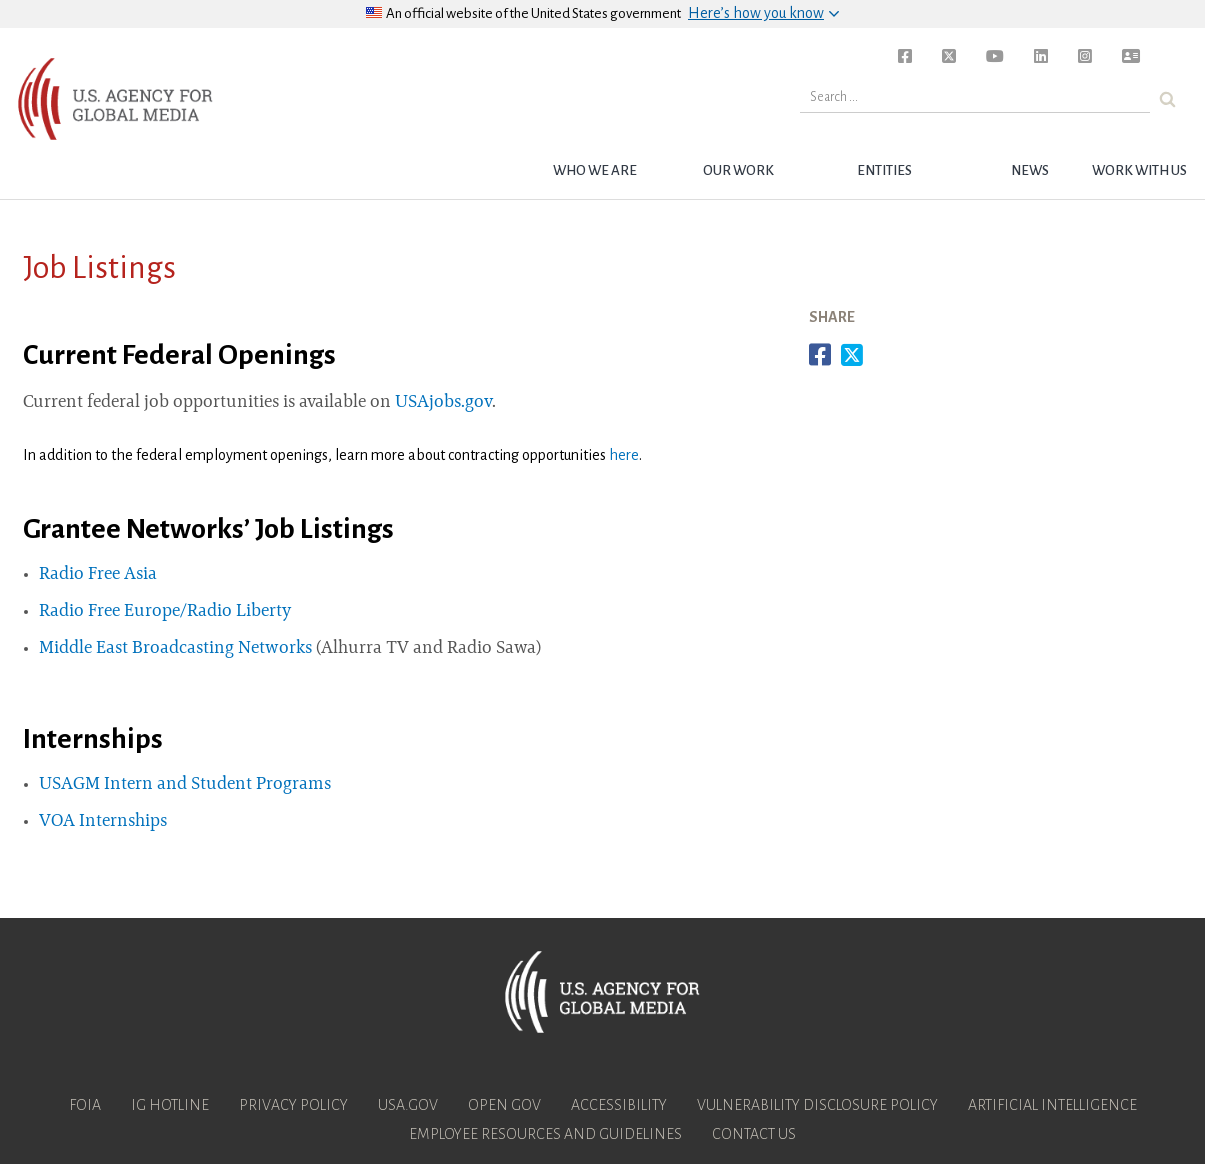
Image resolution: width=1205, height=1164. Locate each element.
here (624, 455)
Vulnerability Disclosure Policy (817, 1105)
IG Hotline (170, 1105)
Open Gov (504, 1105)
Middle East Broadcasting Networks (175, 649)
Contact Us (754, 1134)
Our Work (738, 170)
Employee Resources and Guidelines (545, 1134)
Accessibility (619, 1105)
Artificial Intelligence (1052, 1105)
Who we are (595, 170)
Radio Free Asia (98, 575)
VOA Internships (103, 822)
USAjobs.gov (443, 403)
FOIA (85, 1105)
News (1030, 170)
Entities (884, 170)
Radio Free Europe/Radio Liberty (165, 612)
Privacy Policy (293, 1105)
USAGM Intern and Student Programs (185, 785)
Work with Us (1139, 170)
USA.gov (408, 1105)
